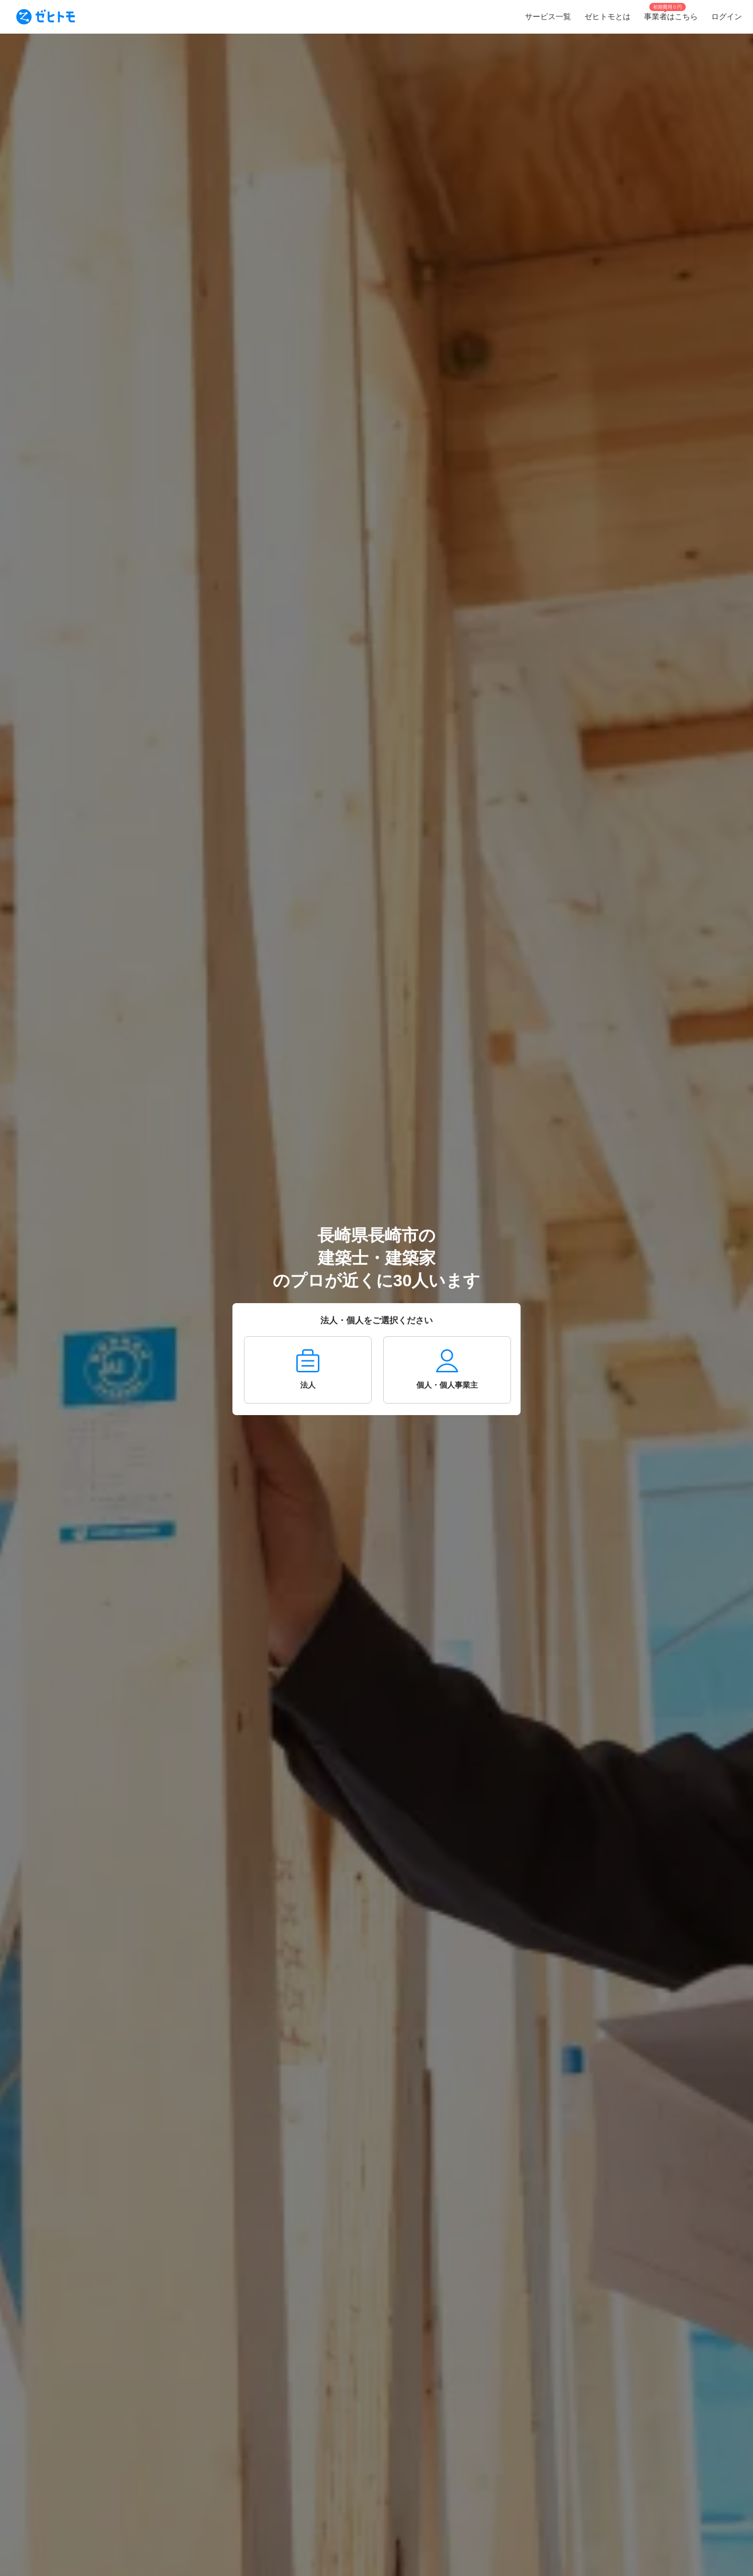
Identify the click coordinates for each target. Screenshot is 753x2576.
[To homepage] (45, 16)
